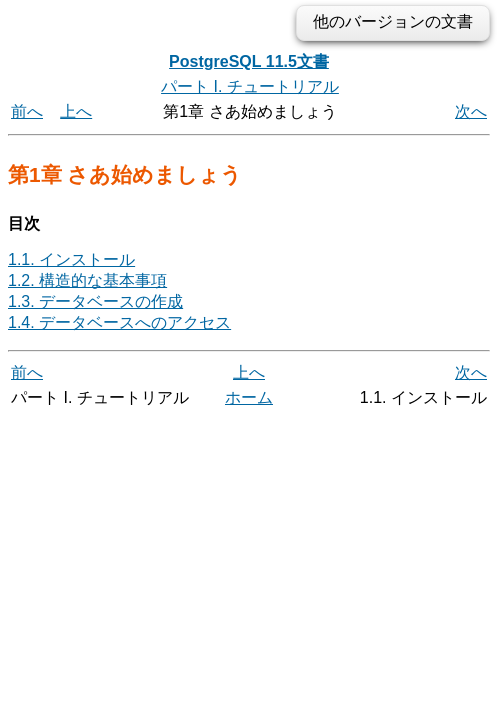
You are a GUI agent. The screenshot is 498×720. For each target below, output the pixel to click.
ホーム (249, 397)
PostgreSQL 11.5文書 (249, 61)
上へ (76, 111)
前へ (27, 111)
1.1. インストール (71, 259)
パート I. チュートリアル (250, 86)
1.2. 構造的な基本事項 (87, 280)
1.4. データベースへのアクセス (119, 322)
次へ (471, 111)
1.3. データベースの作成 (95, 301)
